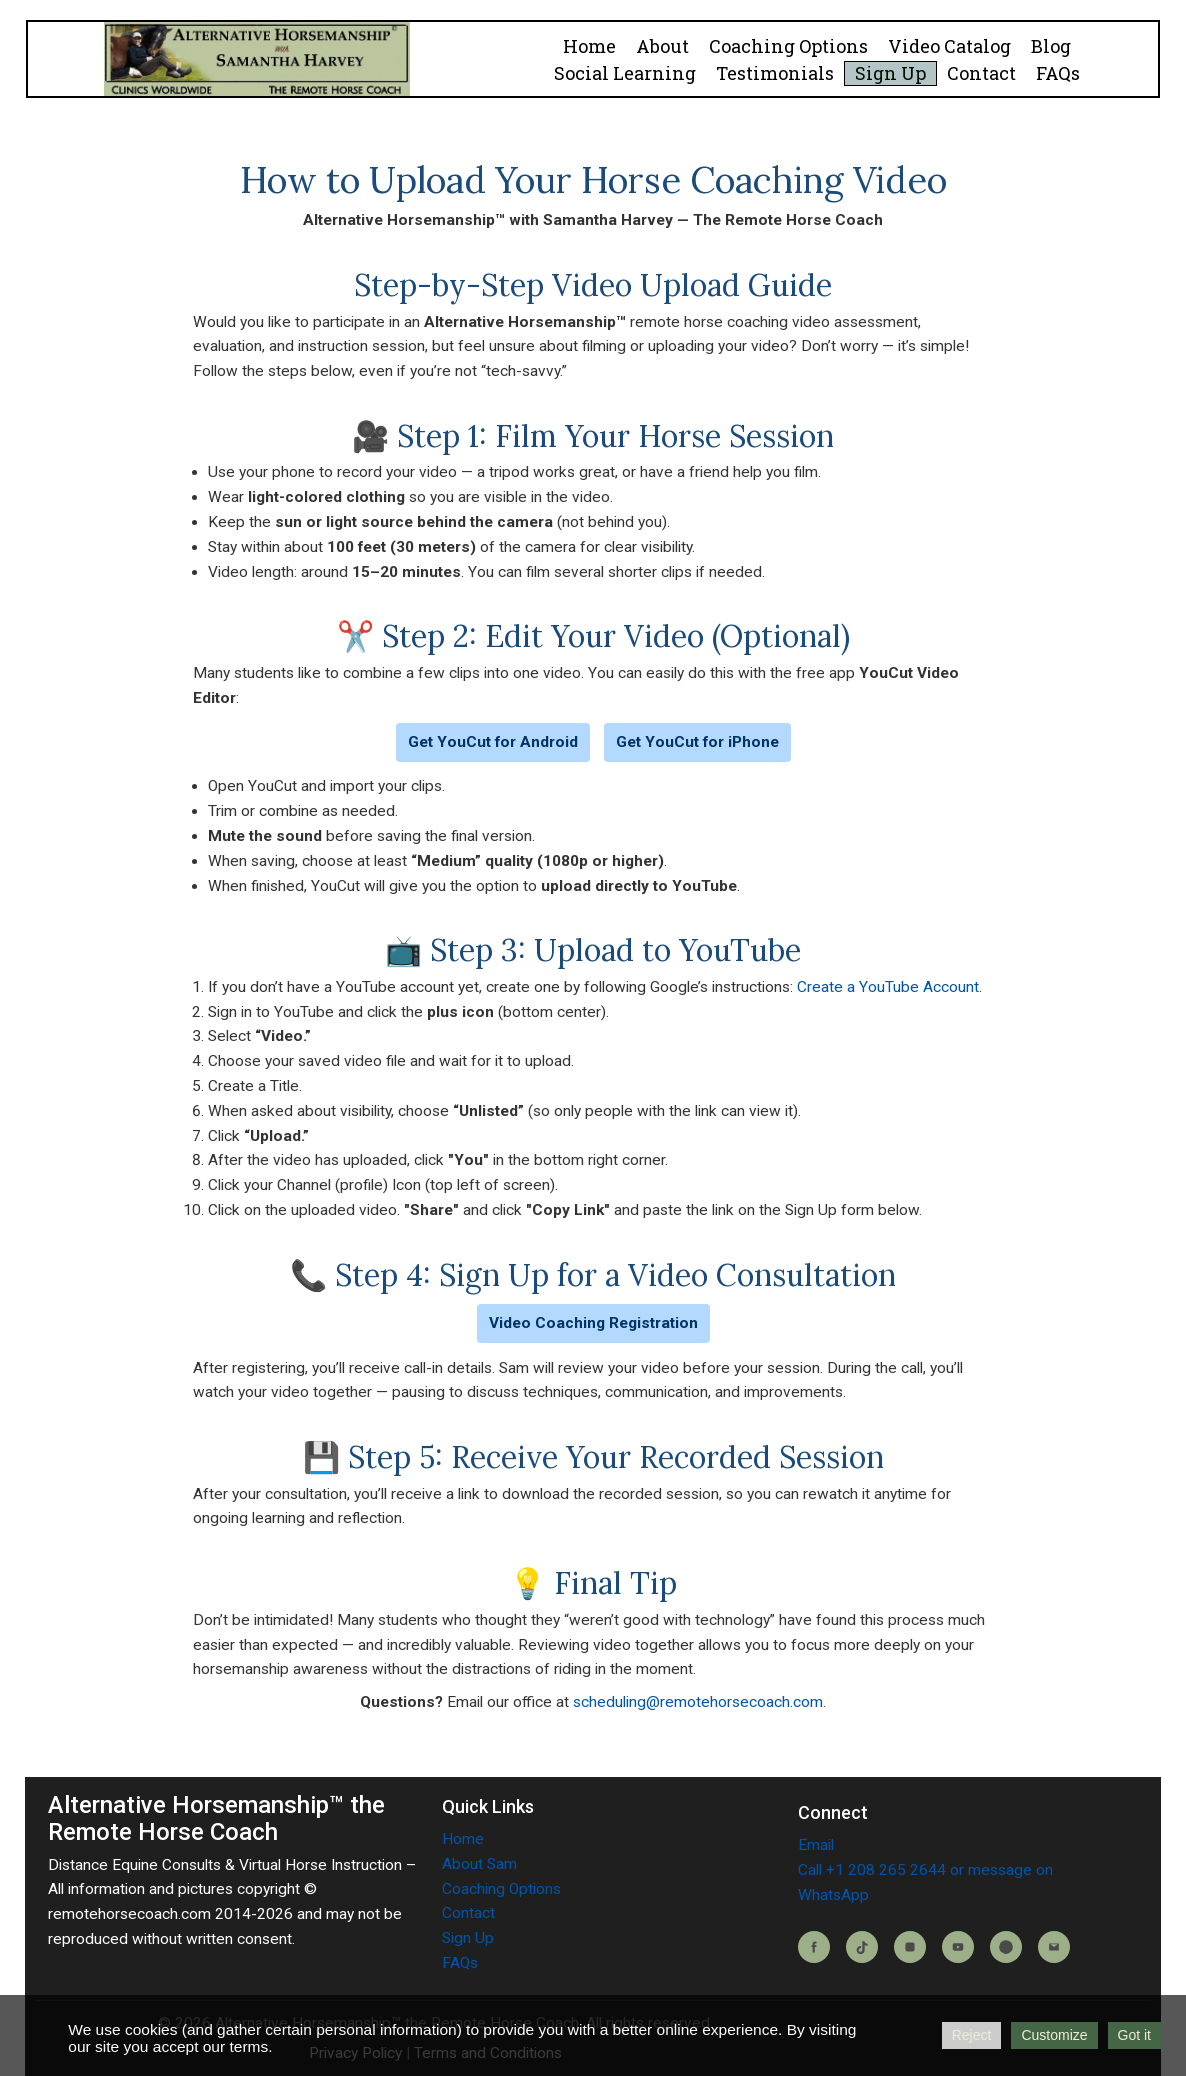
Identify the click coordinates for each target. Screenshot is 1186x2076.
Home (589, 46)
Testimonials (775, 73)
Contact (981, 73)
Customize (1054, 2035)
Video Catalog (949, 46)
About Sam (479, 1864)
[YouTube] (958, 1947)
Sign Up (890, 73)
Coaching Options (788, 46)
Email (816, 1845)
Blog (1051, 46)
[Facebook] (814, 1947)
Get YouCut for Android (493, 742)
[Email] (1054, 1947)
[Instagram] (910, 1947)
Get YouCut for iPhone (697, 742)
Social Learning (625, 73)
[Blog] (1006, 1947)
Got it (1134, 2035)
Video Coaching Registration (593, 1323)
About (662, 46)
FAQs (1058, 73)
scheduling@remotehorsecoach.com (698, 1702)
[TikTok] (862, 1947)
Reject (972, 2035)
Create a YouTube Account (888, 987)
